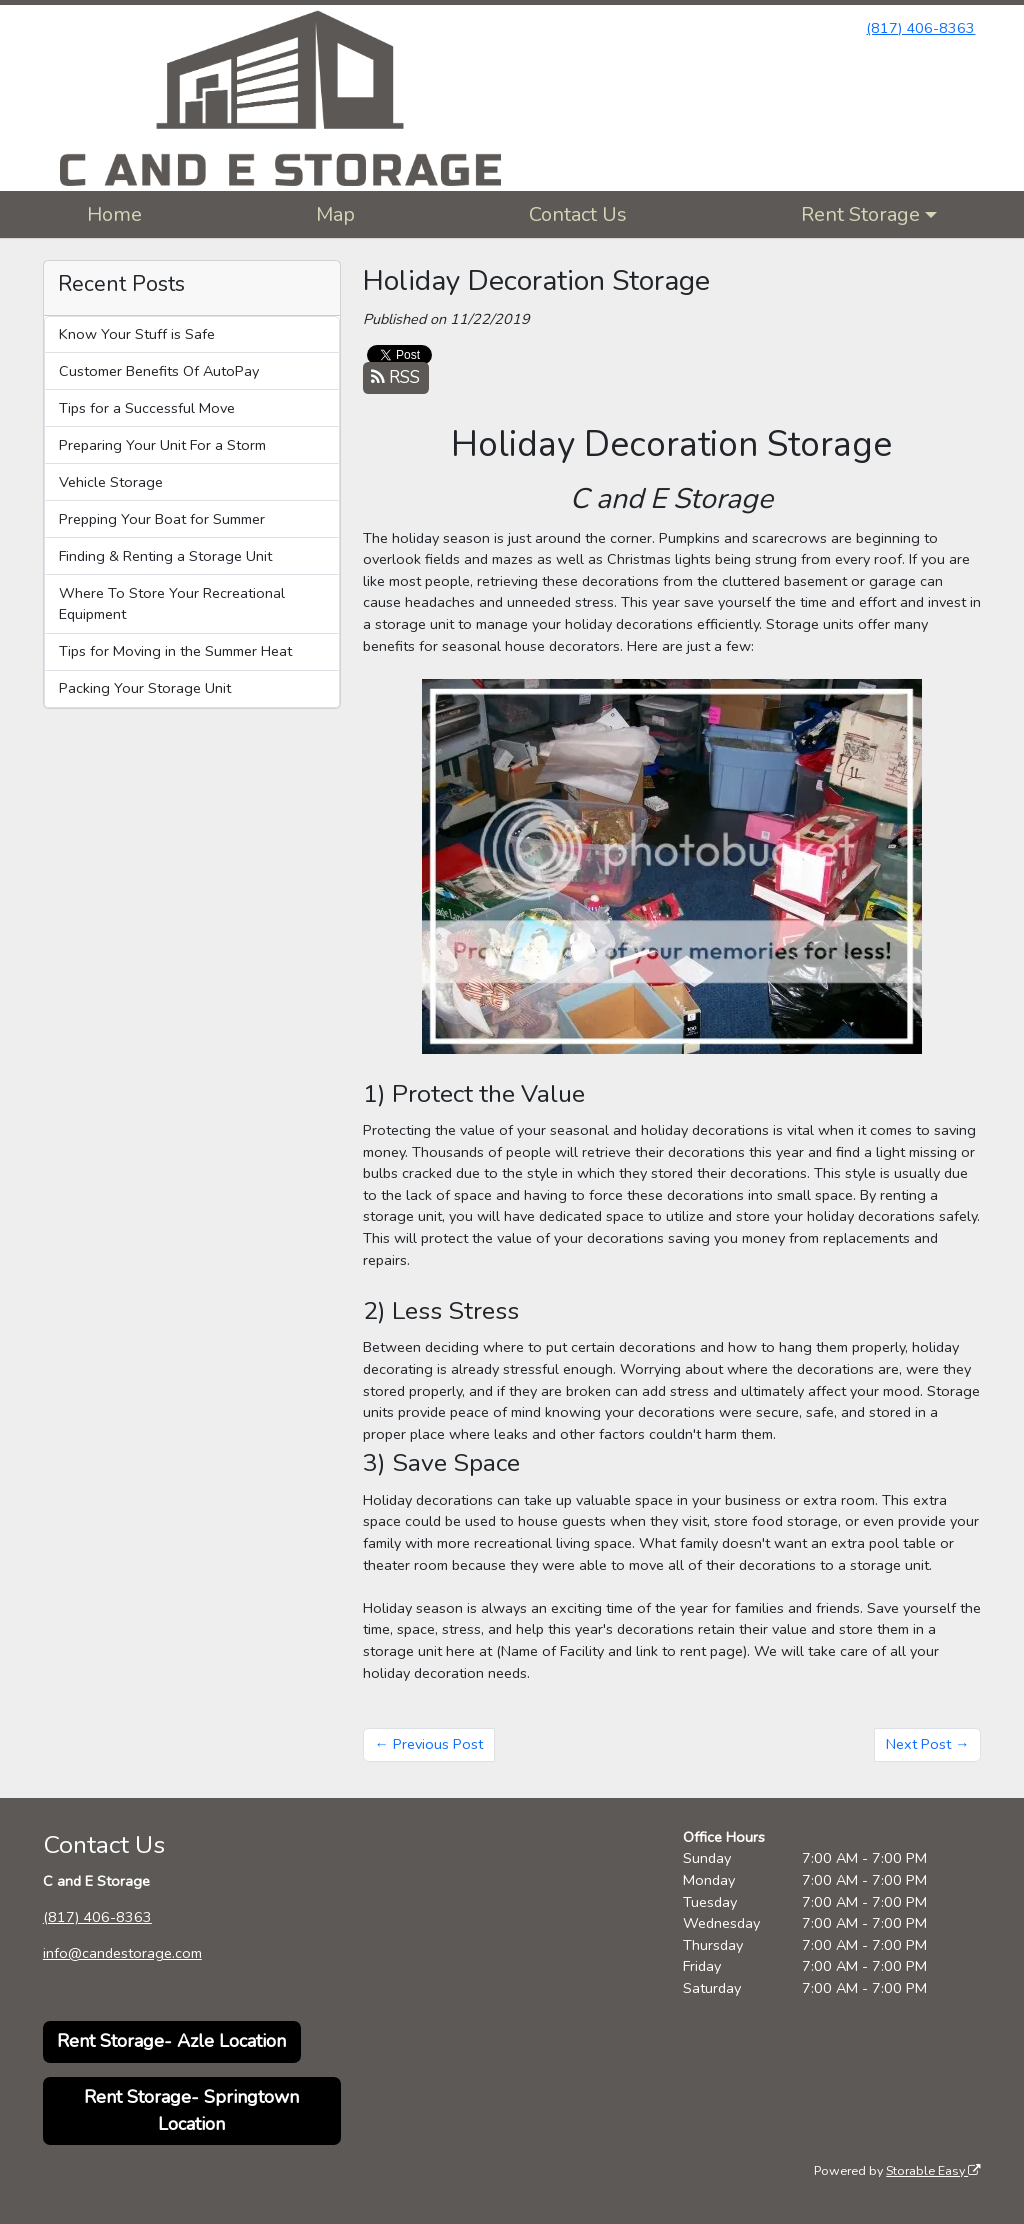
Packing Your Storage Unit (145, 688)
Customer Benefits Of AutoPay (159, 371)
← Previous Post (429, 1744)
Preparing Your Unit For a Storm (162, 445)
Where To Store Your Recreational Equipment (172, 604)
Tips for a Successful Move (147, 408)
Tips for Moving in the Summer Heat (175, 651)
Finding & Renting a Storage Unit (165, 556)
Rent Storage (860, 214)
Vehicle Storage (111, 482)
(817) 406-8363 (920, 28)
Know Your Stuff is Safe (137, 334)
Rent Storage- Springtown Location (191, 2110)
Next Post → (927, 1744)
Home (114, 214)
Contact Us (578, 214)
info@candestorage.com (122, 1953)
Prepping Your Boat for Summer (162, 519)
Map (335, 214)
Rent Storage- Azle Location (171, 2041)
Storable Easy (933, 2170)
